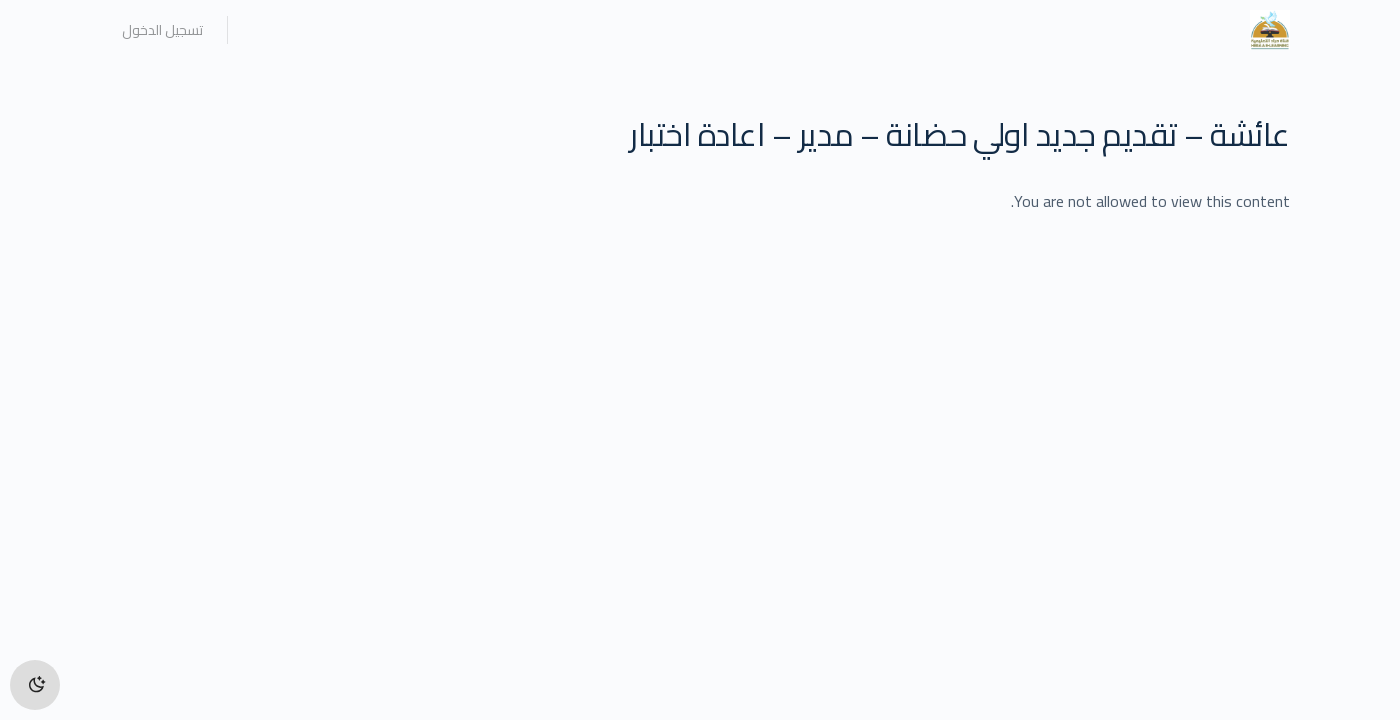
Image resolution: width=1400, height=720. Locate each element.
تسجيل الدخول (162, 30)
